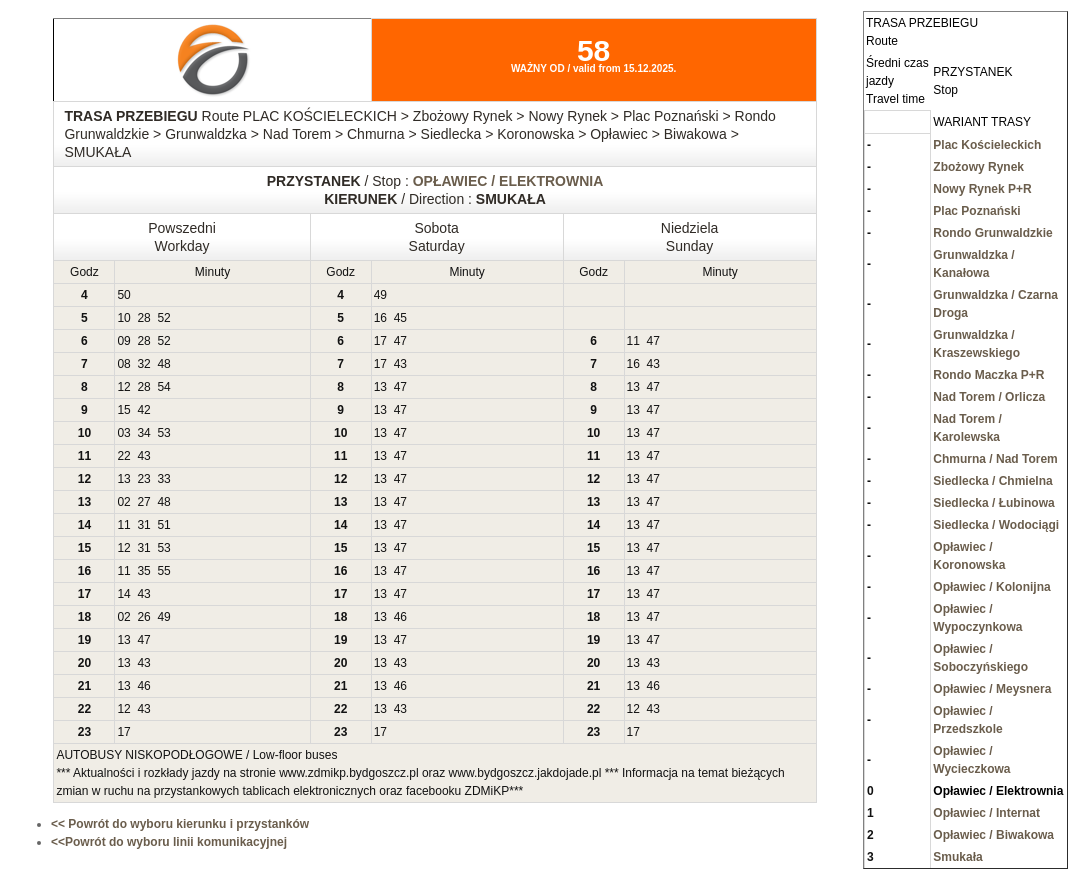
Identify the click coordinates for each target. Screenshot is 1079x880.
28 (143, 318)
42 (143, 410)
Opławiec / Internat (986, 813)
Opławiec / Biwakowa (993, 835)
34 (143, 433)
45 (400, 318)
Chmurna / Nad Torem (995, 459)
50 (123, 295)
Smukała (957, 857)
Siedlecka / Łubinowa (993, 503)
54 (163, 387)
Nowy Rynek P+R (982, 189)
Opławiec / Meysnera (992, 689)
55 (163, 571)
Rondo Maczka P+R (988, 375)
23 (143, 479)
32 (143, 364)
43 (400, 364)
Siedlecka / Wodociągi (996, 525)
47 (400, 341)
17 (380, 341)
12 (123, 387)
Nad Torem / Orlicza (989, 397)
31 (143, 525)
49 (380, 295)
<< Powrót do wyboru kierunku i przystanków (180, 824)
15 (123, 410)
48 (163, 364)
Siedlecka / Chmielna (992, 481)
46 (400, 617)
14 (123, 594)
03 (123, 433)
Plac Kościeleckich (987, 145)
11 (633, 341)
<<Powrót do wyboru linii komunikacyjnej (169, 842)
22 (123, 456)
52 (163, 318)
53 (163, 433)
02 (123, 502)
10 (123, 318)
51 (163, 525)
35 (143, 571)
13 (380, 387)
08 (123, 364)
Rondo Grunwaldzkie (992, 233)
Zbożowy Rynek (978, 167)
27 (143, 502)
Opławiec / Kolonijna (991, 587)
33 (163, 479)
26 (143, 617)
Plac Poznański (976, 211)
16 (380, 318)
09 (123, 341)
